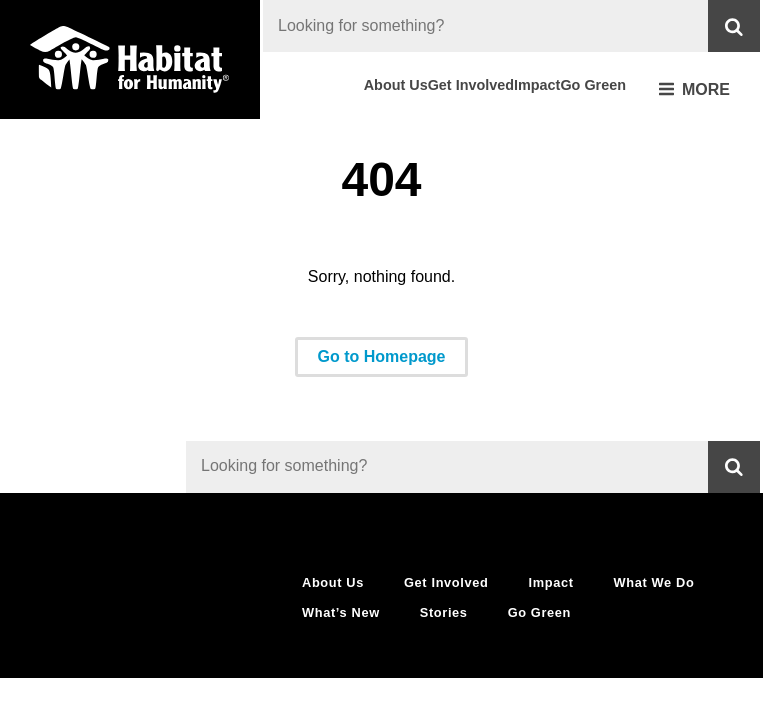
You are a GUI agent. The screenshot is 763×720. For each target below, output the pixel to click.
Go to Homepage (381, 356)
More (694, 90)
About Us (396, 85)
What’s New (341, 612)
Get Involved (471, 85)
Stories (444, 612)
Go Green (593, 85)
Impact (537, 85)
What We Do (654, 582)
